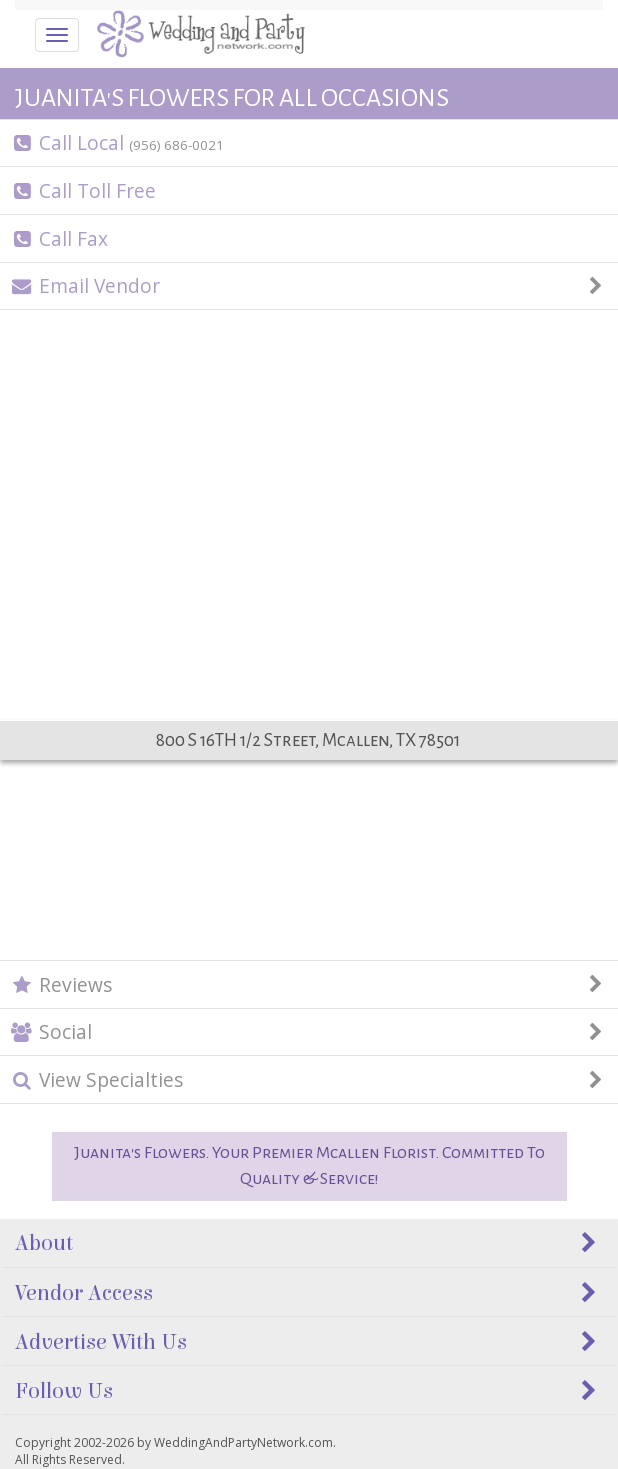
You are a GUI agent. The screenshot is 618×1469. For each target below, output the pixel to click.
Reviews (309, 984)
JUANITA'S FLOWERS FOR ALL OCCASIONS (232, 98)
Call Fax (59, 238)
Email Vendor (309, 285)
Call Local (117, 142)
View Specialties (309, 1079)
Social (309, 1031)
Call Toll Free (83, 190)
